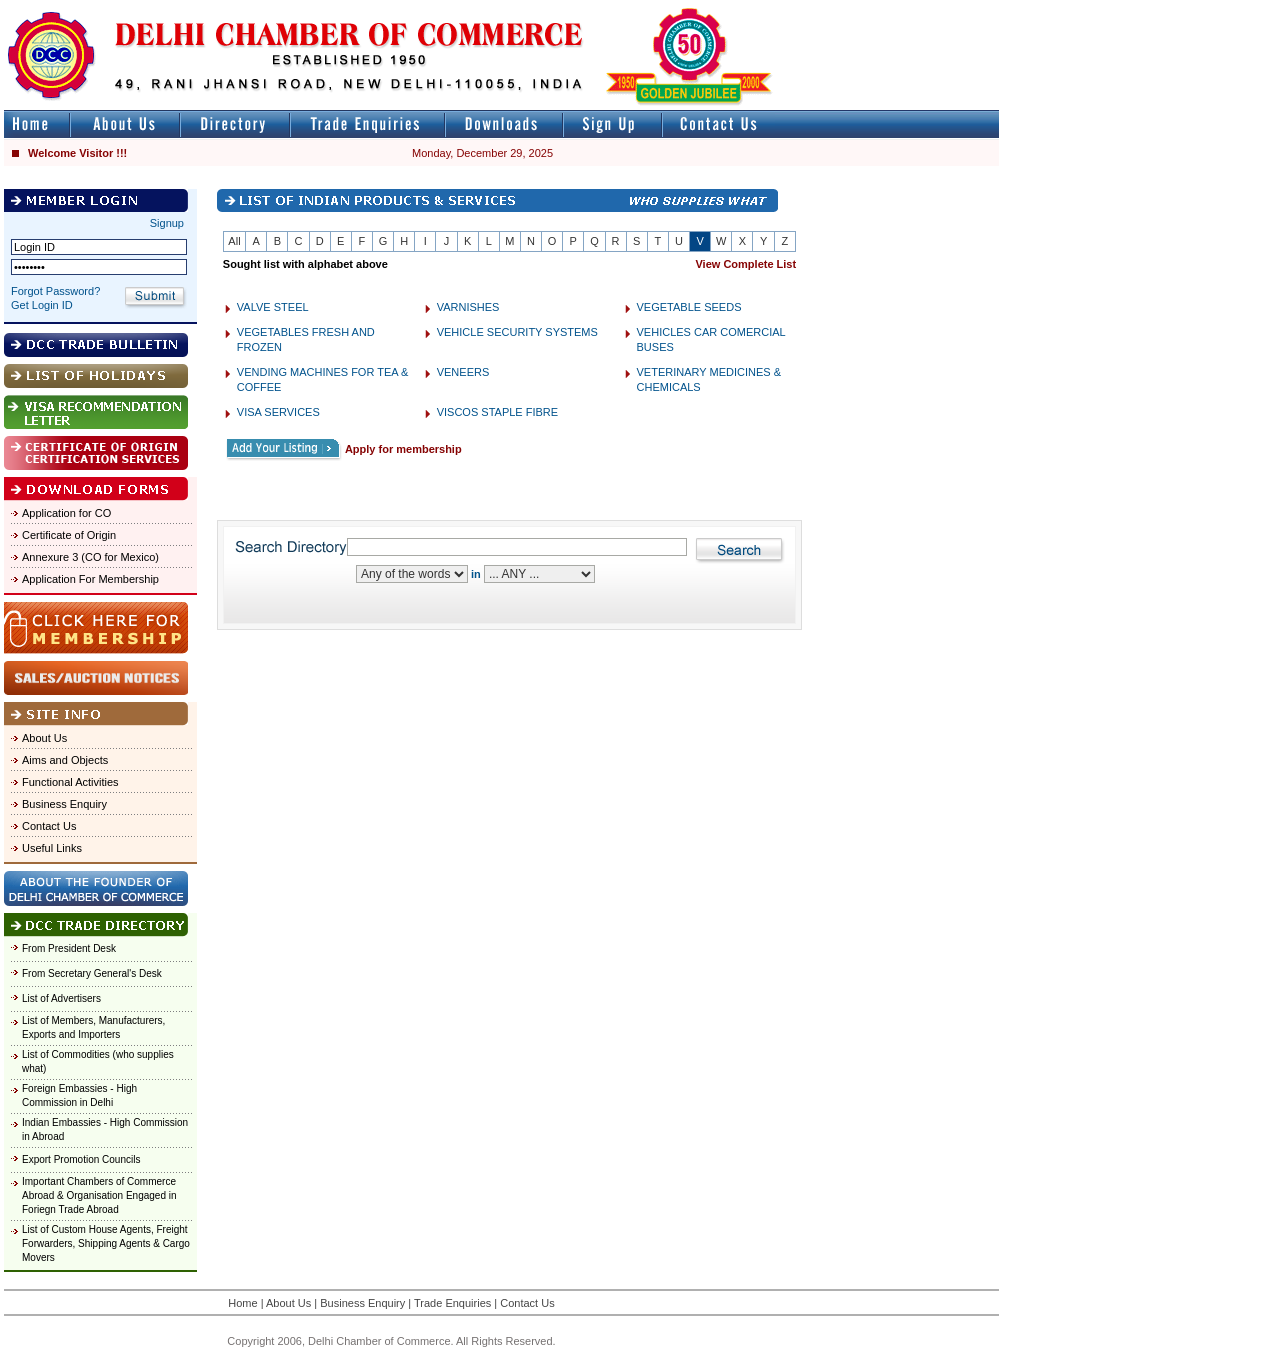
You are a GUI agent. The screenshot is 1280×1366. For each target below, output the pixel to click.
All (234, 241)
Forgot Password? (55, 291)
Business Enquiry (64, 804)
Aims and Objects (65, 760)
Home (242, 1303)
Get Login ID (42, 305)
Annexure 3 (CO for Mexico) (90, 557)
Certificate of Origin (69, 535)
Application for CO (66, 513)
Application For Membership (90, 579)
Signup (167, 223)
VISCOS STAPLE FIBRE (497, 412)
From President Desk (69, 948)
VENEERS (463, 372)
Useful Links (52, 848)
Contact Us (49, 826)
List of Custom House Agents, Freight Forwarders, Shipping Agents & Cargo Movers (106, 1243)
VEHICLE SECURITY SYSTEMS (517, 332)
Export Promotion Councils (81, 1159)
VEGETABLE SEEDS (689, 307)
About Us (44, 738)
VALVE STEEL (273, 307)
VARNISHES (468, 307)
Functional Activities (70, 782)
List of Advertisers (61, 998)
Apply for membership (403, 449)
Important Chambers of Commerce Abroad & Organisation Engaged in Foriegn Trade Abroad (99, 1195)
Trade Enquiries (452, 1303)
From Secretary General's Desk (92, 973)
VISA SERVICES (278, 412)
